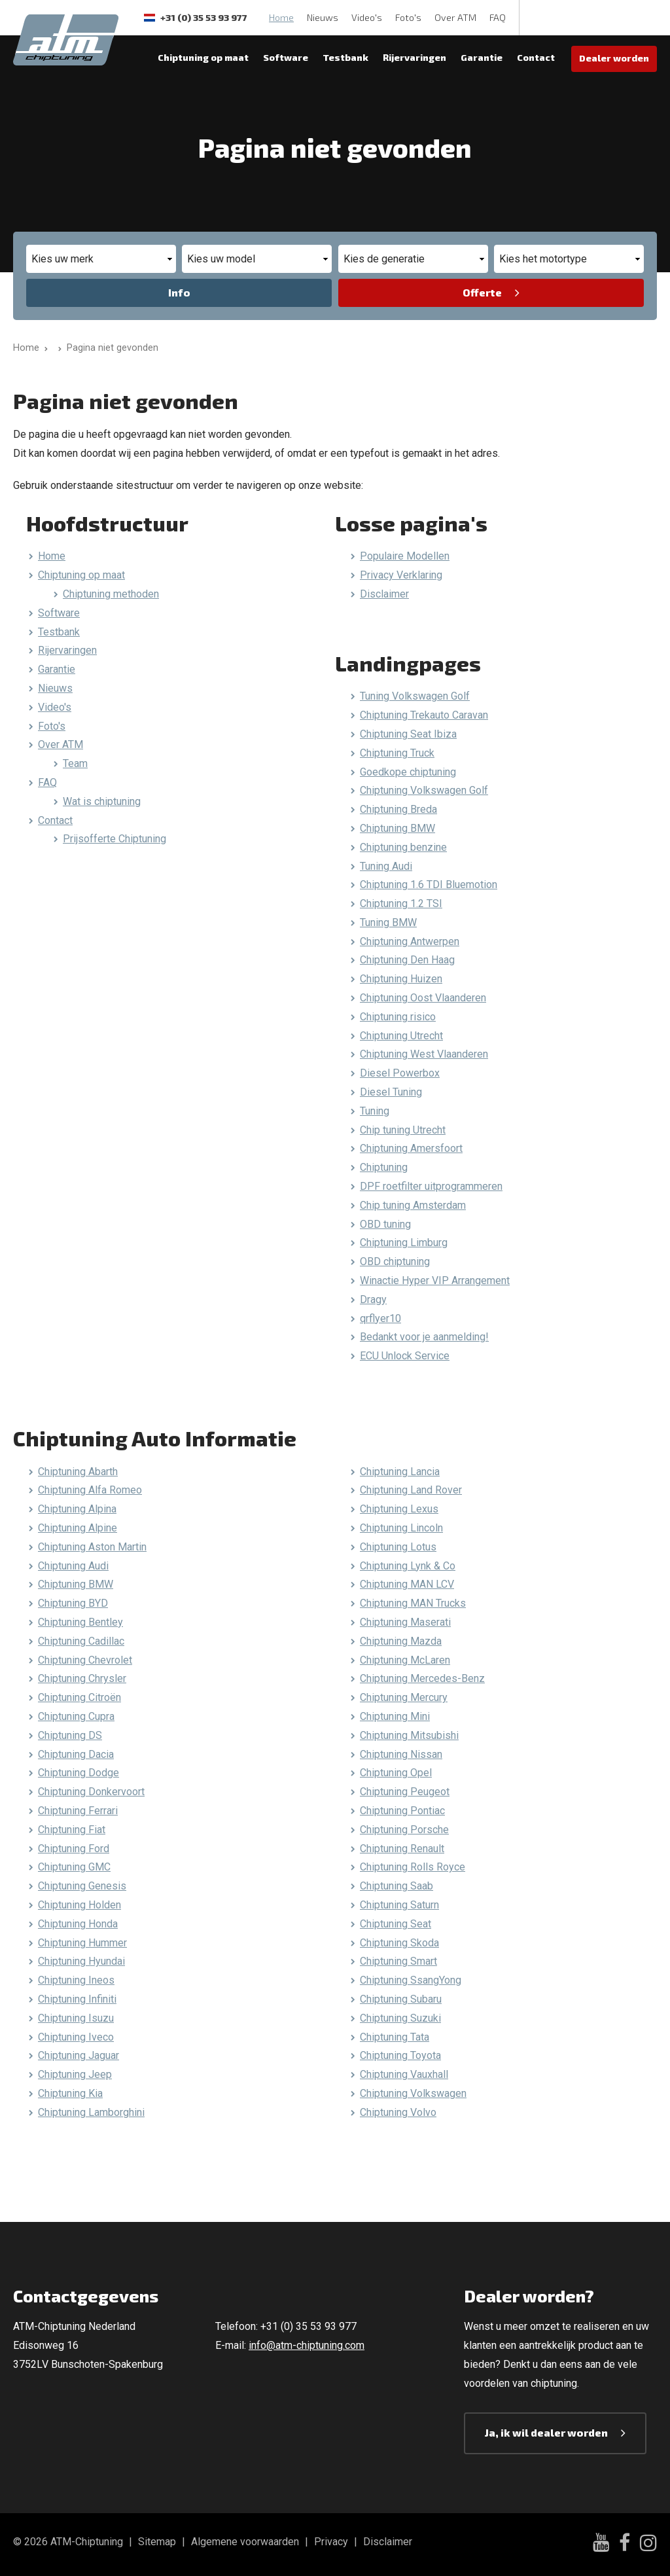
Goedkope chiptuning (408, 772)
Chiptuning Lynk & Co (407, 1566)
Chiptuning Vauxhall (404, 2074)
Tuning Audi (386, 866)
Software (285, 57)
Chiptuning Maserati (405, 1622)
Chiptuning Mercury (404, 1697)
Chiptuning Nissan (401, 1754)
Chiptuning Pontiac (402, 1810)
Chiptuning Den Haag (407, 960)
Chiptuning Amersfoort (411, 1148)
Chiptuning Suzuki (400, 2018)
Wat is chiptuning (102, 801)
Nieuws (322, 17)
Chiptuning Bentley (80, 1622)
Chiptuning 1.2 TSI (401, 903)
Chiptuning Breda (398, 809)
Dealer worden (614, 57)
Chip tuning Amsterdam (413, 1205)
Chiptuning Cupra (76, 1716)
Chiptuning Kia (70, 2093)
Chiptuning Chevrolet (85, 1660)
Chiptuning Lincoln (401, 1528)
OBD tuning (385, 1224)
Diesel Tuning (391, 1092)
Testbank (345, 57)
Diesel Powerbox (400, 1073)
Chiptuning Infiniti (77, 1999)
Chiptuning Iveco (76, 2037)
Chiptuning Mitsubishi (409, 1735)
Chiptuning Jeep (75, 2074)
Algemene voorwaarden (245, 2541)
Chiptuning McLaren (405, 1660)
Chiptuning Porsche (404, 1829)
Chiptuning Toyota (400, 2055)
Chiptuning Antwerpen (409, 941)
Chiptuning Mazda (401, 1641)
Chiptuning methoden (111, 594)
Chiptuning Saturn (399, 1905)
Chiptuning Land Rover (411, 1490)
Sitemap (157, 2541)
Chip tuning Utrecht (403, 1130)
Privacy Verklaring (401, 575)
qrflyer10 (380, 1318)
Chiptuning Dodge (78, 1772)
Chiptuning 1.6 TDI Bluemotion (428, 884)
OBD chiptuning (395, 1261)
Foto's (408, 17)
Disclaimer (384, 594)
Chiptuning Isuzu (76, 2018)
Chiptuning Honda (78, 1924)
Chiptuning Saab (396, 1886)
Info (179, 292)
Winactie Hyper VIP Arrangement (435, 1280)
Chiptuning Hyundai (81, 1961)
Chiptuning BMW (397, 828)
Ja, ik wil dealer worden (546, 2432)
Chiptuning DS (70, 1735)
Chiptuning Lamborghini (91, 2112)
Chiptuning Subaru (401, 1999)
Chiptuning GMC (74, 1867)
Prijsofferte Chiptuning (114, 838)
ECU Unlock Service (405, 1356)
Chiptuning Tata (394, 2037)
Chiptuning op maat (203, 57)
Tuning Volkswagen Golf (415, 696)
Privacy (331, 2541)
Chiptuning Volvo (398, 2112)
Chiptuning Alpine (77, 1528)
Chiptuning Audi (73, 1566)
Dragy (373, 1299)
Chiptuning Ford (73, 1848)
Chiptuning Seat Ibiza (408, 734)
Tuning (374, 1111)
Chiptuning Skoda (399, 1943)
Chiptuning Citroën (79, 1697)
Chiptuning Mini (395, 1716)
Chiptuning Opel (396, 1772)
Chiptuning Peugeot (405, 1791)
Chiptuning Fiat (71, 1829)
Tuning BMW (388, 922)
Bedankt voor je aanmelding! (424, 1337)
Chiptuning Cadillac (81, 1641)
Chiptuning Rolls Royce (412, 1867)
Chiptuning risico (398, 1017)
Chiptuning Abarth (78, 1471)
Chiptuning (384, 1167)
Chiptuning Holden (79, 1905)
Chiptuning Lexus (399, 1509)
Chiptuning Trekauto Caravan (424, 715)
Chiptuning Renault (402, 1848)
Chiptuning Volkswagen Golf (424, 790)
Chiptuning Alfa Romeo (90, 1490)
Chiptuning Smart (398, 1961)
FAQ (497, 17)
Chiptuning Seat (395, 1924)
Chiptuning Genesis (82, 1886)
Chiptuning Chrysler (82, 1678)
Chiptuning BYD (73, 1603)
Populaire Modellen (405, 556)
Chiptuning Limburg (404, 1242)
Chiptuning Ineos (76, 1980)
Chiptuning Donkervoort (91, 1791)
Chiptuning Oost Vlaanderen (423, 998)
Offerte (482, 292)
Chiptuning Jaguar (78, 2055)
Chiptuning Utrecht (401, 1035)
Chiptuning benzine (403, 847)
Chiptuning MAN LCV (407, 1584)
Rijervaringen (414, 57)
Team (75, 763)
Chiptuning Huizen (401, 979)
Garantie (481, 57)
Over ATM (455, 17)
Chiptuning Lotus (398, 1547)
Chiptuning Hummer (82, 1943)
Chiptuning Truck (397, 753)
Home (281, 17)
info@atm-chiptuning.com (306, 2345)
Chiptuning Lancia (400, 1471)
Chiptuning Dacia (76, 1754)
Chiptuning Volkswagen (413, 2093)
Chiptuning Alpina (77, 1509)
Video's (366, 17)
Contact (536, 57)
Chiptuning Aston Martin (92, 1547)
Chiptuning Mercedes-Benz (422, 1678)
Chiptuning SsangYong (410, 1980)
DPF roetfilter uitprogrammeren (431, 1186)
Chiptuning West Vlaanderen (424, 1054)
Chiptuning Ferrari (78, 1810)
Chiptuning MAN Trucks (413, 1603)
